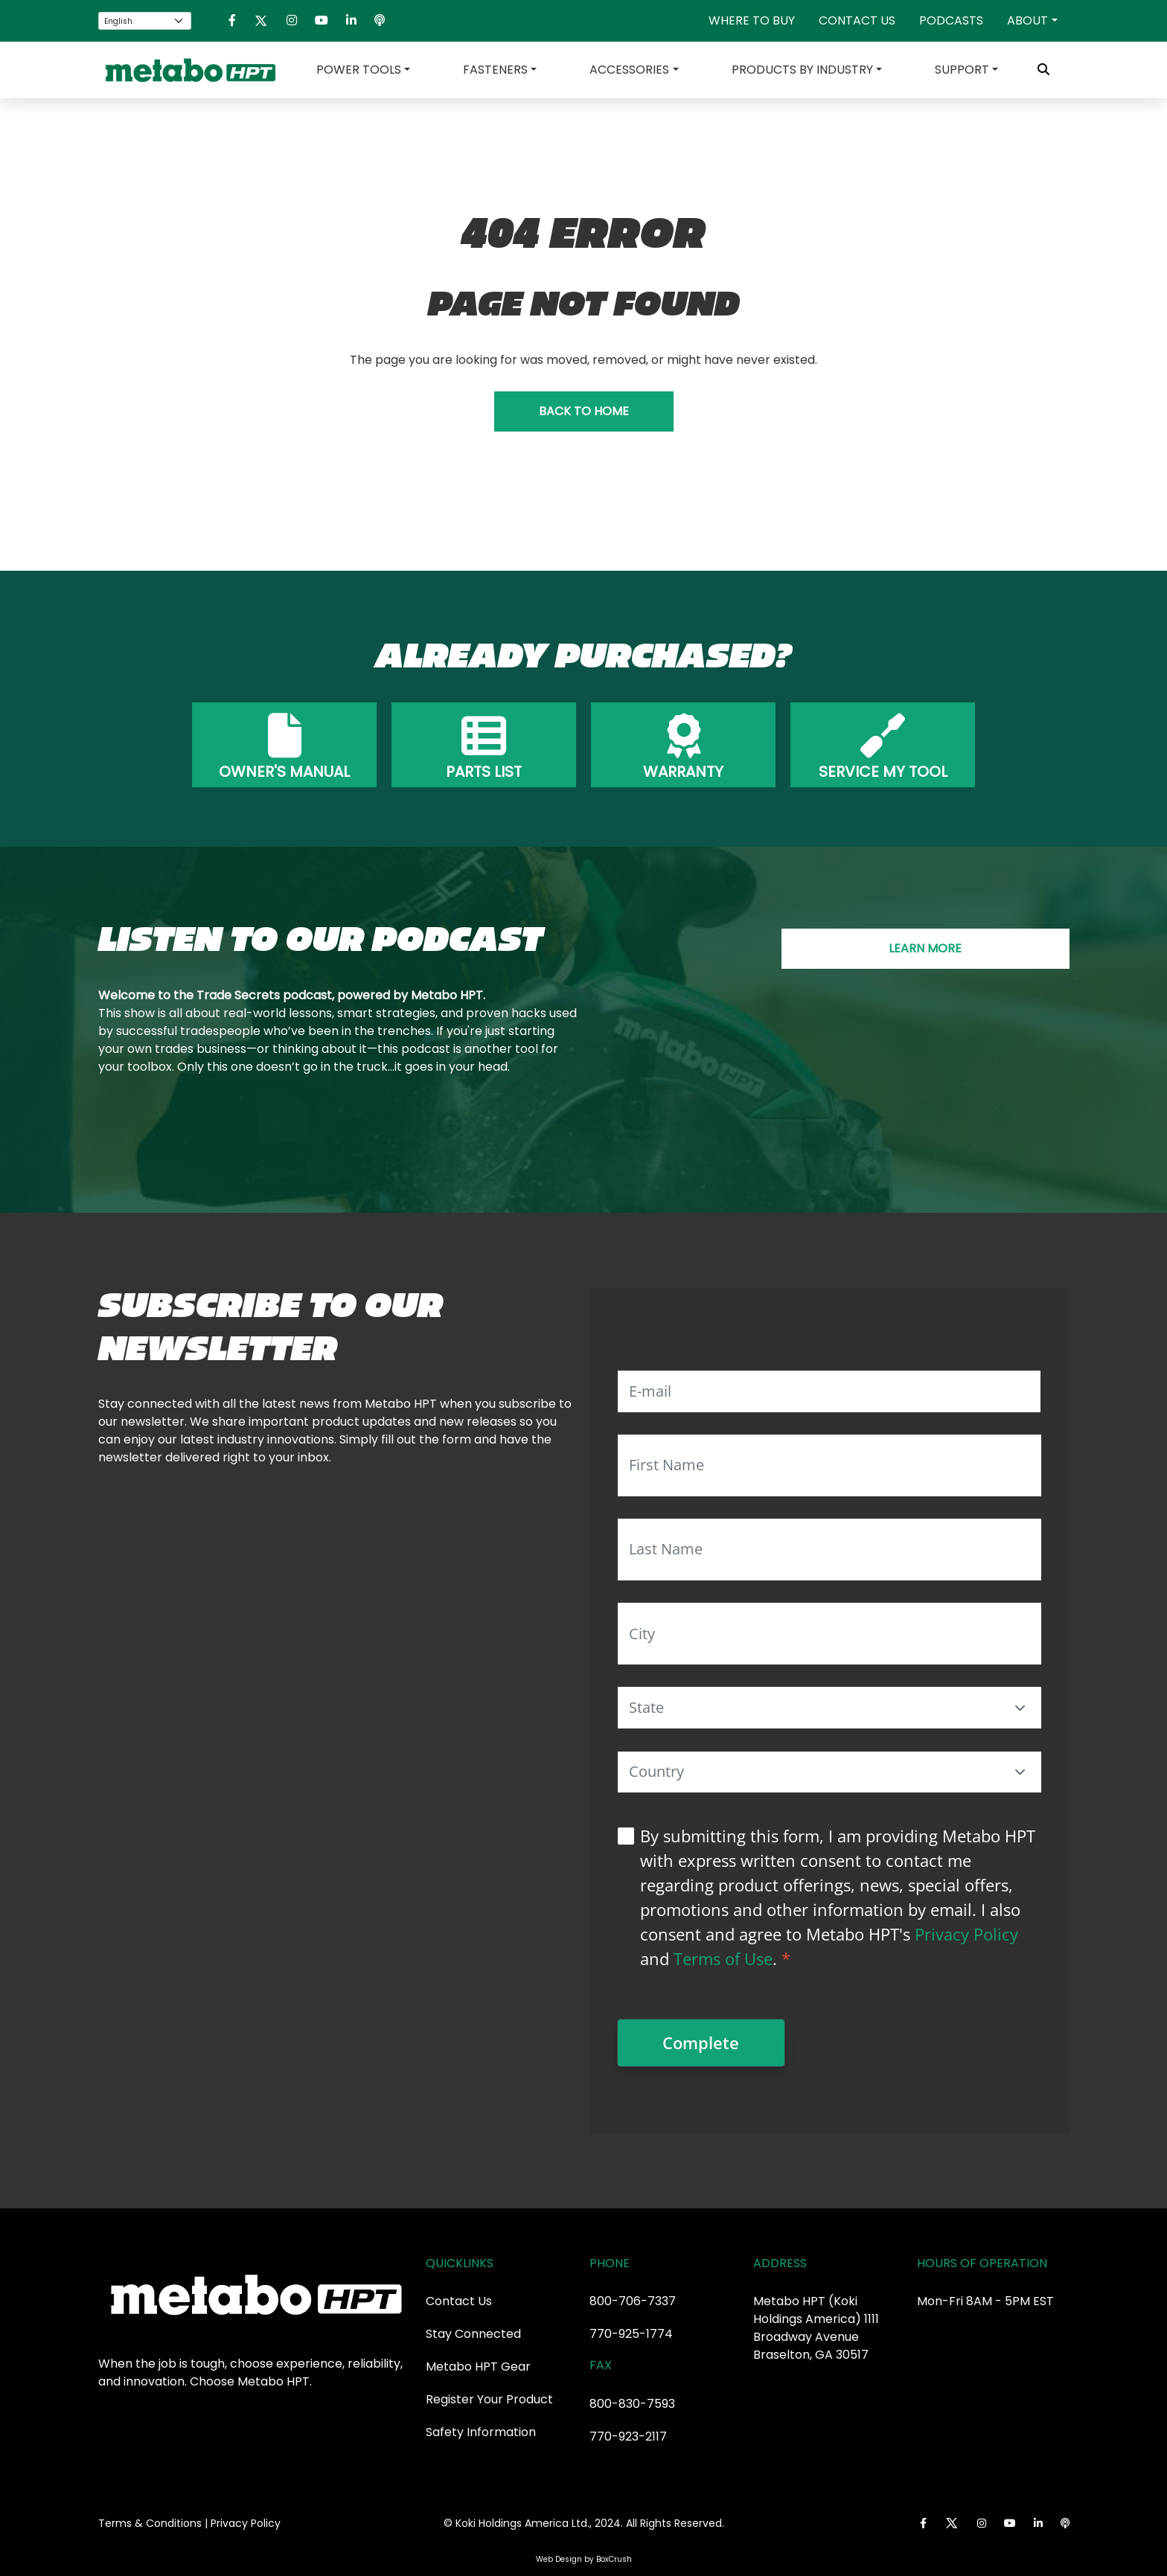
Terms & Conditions (150, 2523)
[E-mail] (829, 1391)
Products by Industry (802, 69)
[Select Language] (144, 21)
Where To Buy (752, 20)
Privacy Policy (966, 1934)
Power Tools (358, 69)
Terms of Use (723, 1958)
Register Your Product (489, 2399)
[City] (829, 1634)
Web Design (559, 2559)
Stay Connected (473, 2333)
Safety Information (481, 2432)
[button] (1020, 1708)
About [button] (1027, 20)
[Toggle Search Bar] (1043, 70)
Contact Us (857, 20)
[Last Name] (829, 1549)
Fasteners (495, 69)
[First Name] (829, 1465)
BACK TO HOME (584, 411)
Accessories (629, 69)
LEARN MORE (925, 948)
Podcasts (951, 20)
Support (962, 69)
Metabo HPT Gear (478, 2366)
